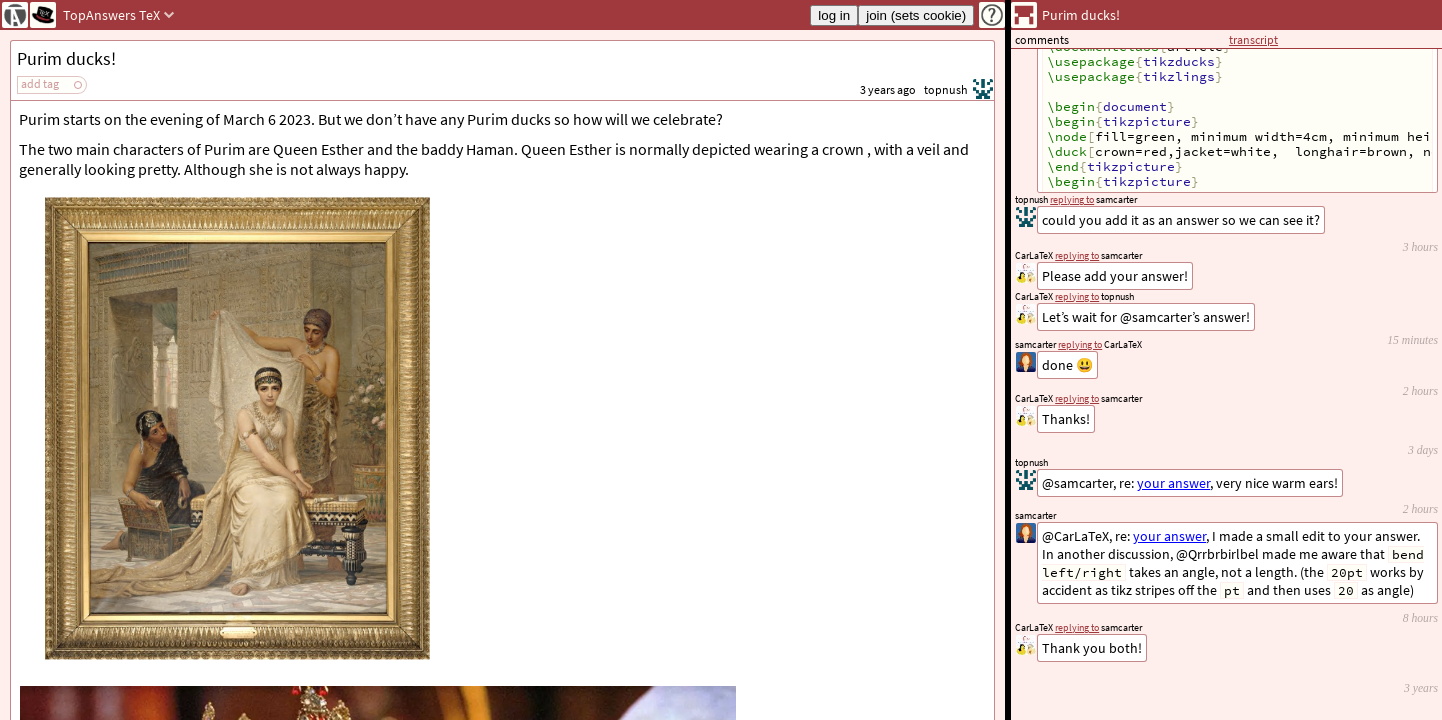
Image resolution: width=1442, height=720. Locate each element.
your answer (1169, 536)
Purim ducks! (66, 58)
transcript (1253, 39)
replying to (1077, 627)
